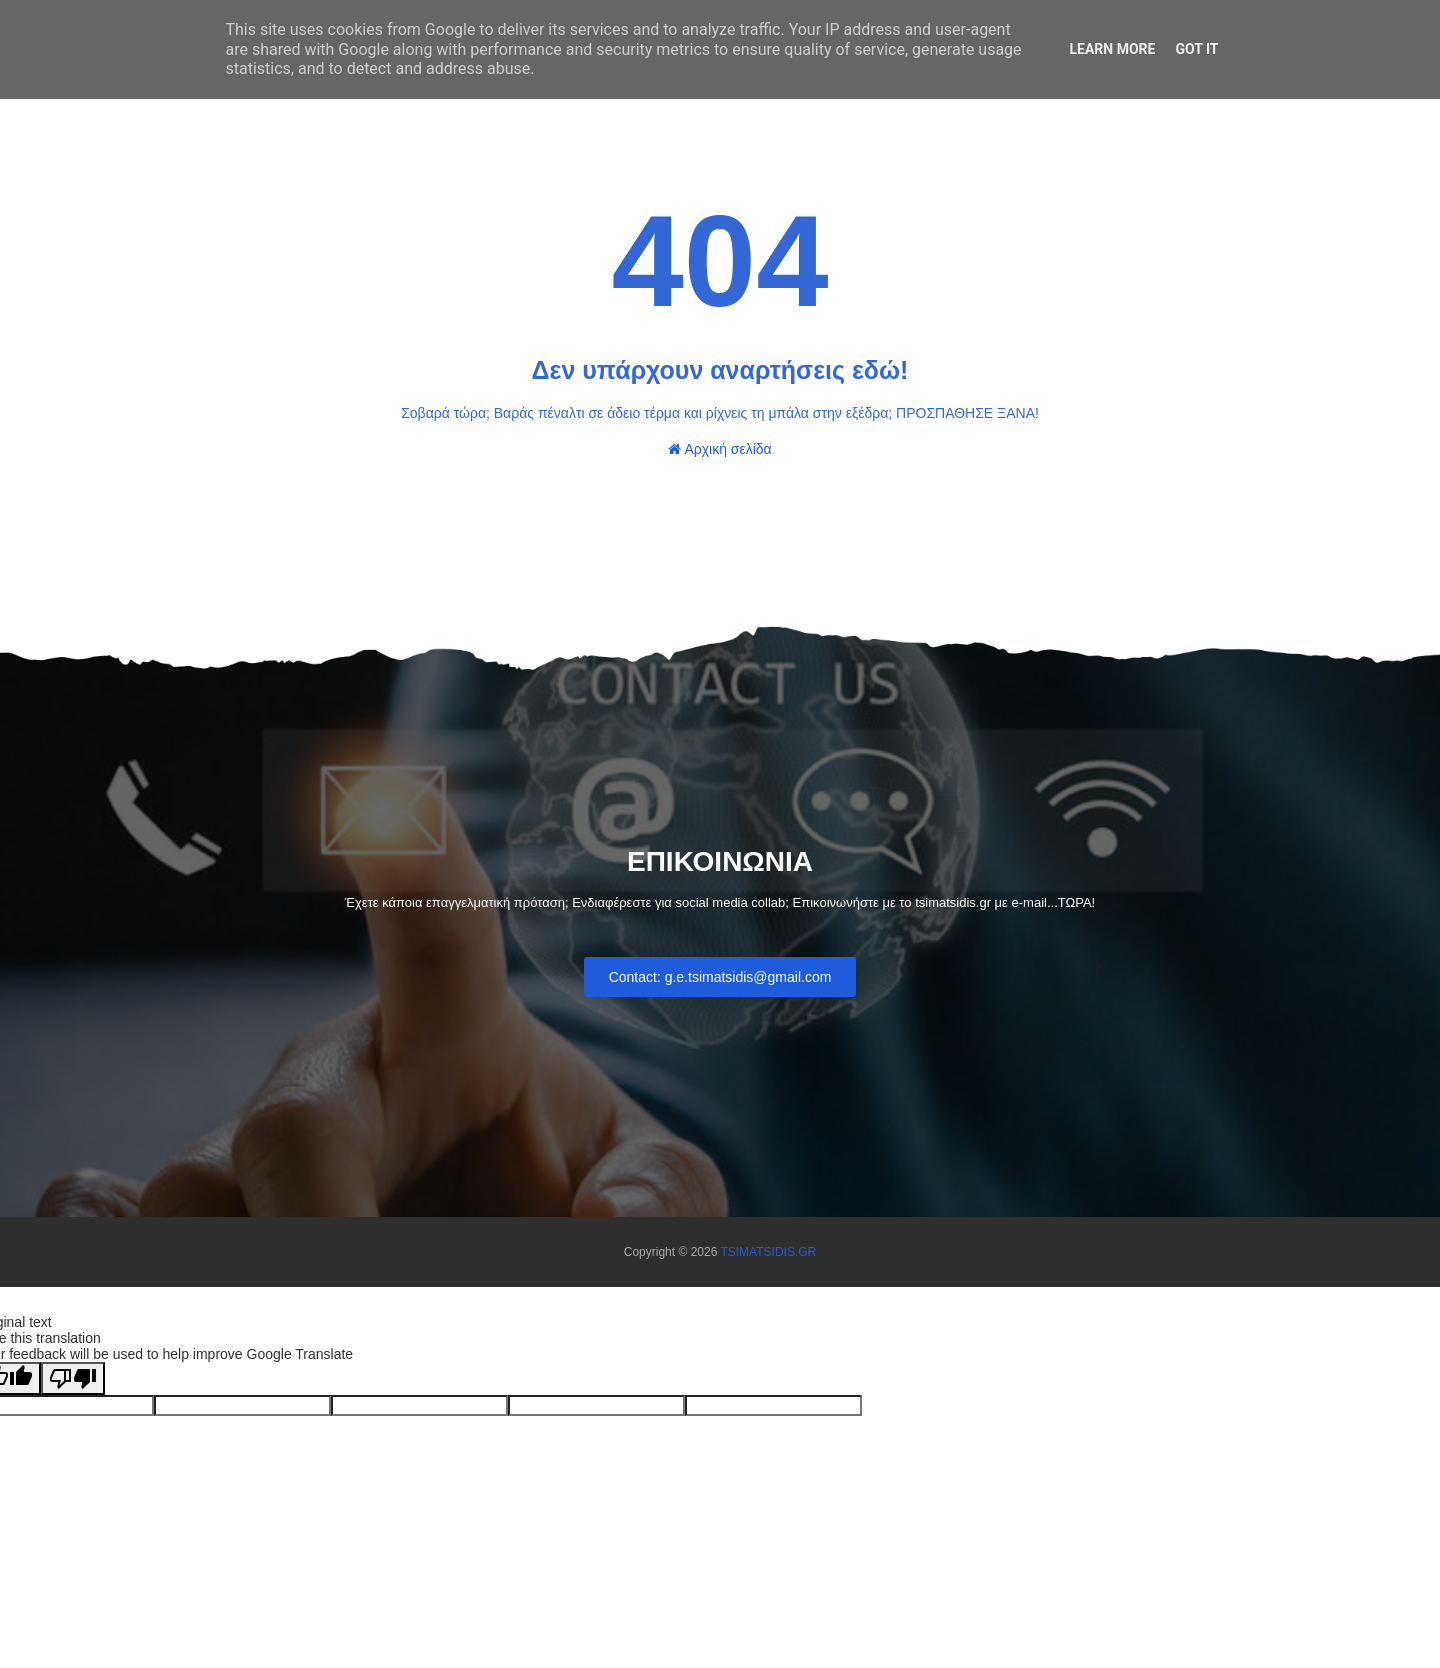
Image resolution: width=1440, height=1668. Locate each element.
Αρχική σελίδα (719, 449)
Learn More (1112, 49)
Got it (1196, 49)
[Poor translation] (73, 1378)
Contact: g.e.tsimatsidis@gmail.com (720, 977)
